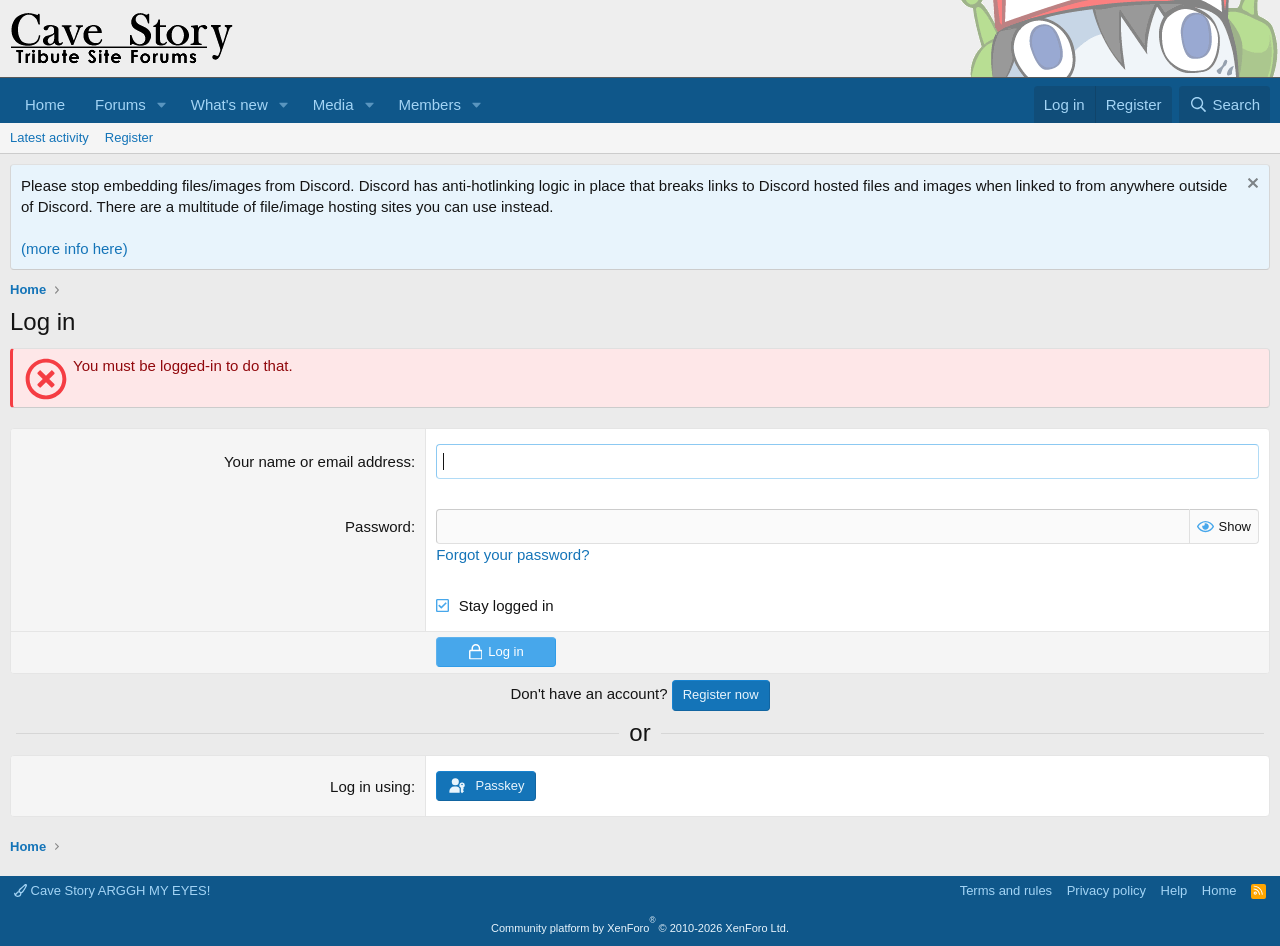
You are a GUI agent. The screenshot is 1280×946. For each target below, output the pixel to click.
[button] (162, 104)
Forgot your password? (512, 554)
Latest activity (49, 137)
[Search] (1224, 104)
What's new (229, 104)
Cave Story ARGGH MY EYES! (112, 890)
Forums (120, 104)
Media (333, 104)
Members (429, 104)
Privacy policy (1106, 890)
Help (1174, 890)
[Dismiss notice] (1250, 185)
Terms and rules (1006, 890)
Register (129, 137)
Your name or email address (317, 461)
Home (45, 104)
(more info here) (74, 248)
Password (378, 526)
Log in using (370, 786)
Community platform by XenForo (640, 928)
